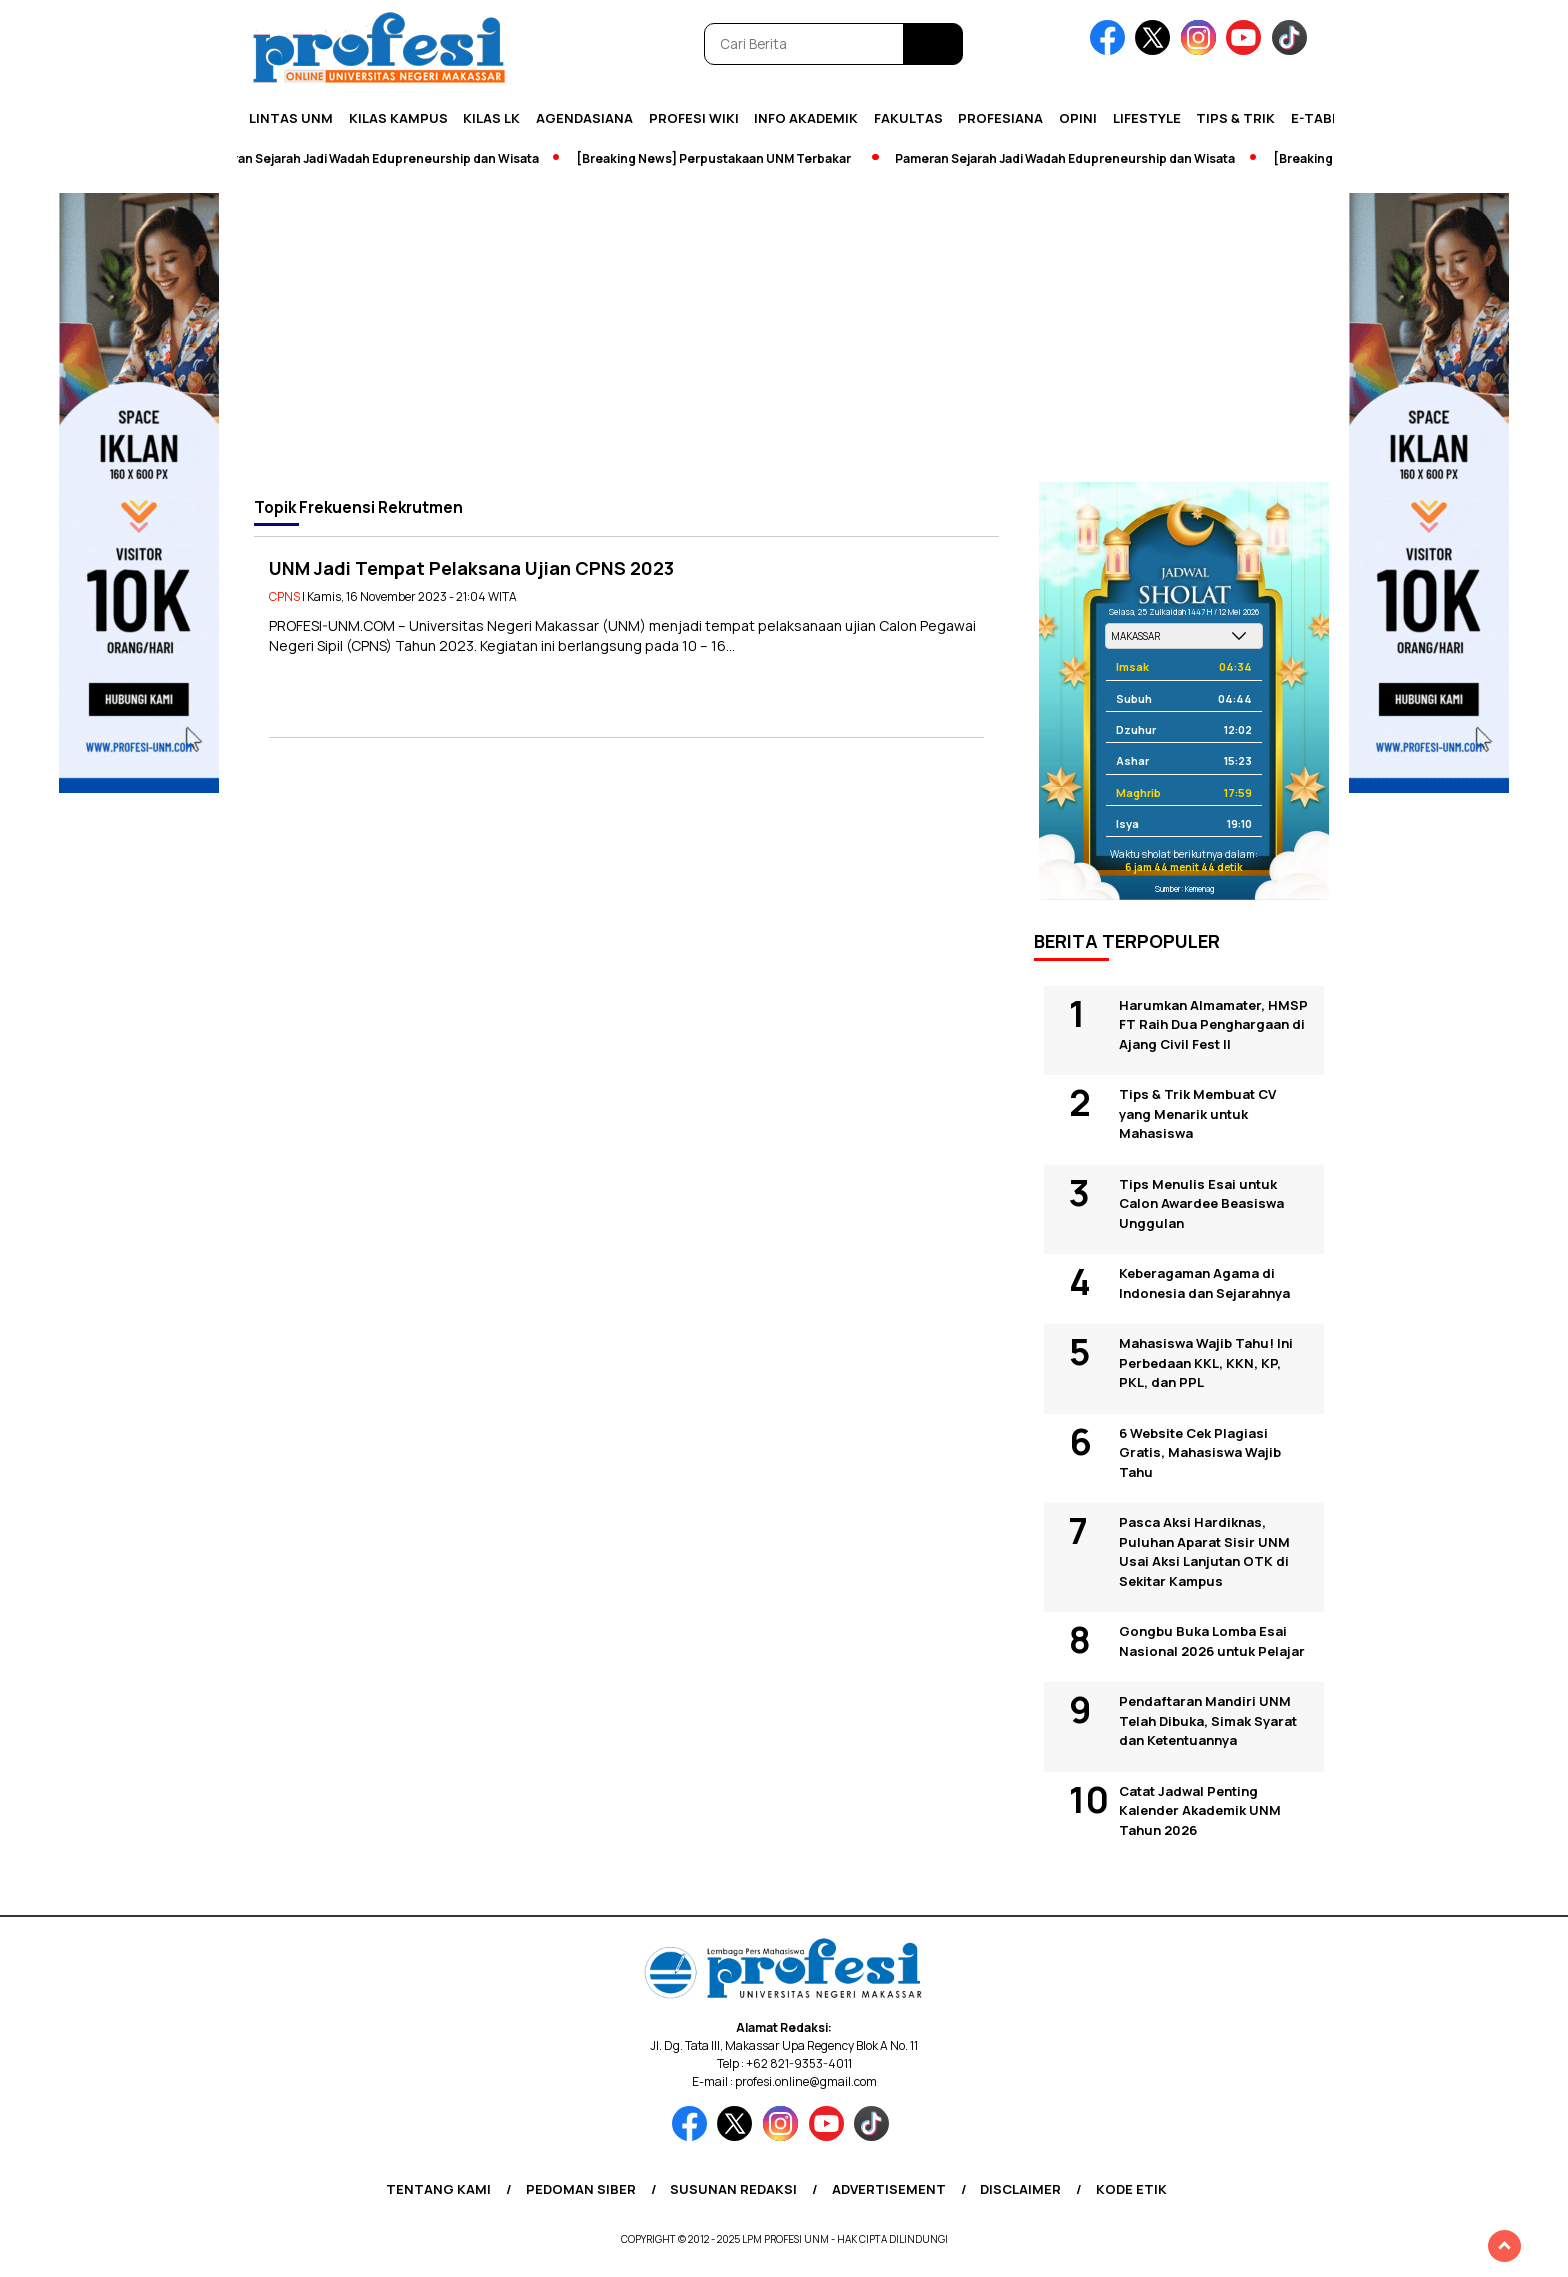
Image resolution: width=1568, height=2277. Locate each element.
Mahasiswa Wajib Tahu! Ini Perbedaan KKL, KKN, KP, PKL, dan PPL (1206, 1362)
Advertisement (889, 2189)
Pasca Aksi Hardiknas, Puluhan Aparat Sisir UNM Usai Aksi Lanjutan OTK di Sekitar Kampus (1204, 1551)
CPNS (284, 596)
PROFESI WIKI (694, 118)
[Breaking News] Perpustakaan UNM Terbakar (718, 158)
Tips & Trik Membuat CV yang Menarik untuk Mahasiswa (1197, 1113)
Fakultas (908, 118)
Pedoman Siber (581, 2189)
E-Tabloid (1327, 118)
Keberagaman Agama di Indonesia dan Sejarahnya (1204, 1283)
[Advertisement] (784, 332)
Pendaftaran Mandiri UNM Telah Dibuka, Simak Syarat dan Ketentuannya (1208, 1720)
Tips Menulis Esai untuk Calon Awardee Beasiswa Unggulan (1201, 1203)
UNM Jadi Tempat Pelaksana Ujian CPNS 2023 (471, 568)
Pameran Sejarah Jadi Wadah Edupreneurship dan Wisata (374, 158)
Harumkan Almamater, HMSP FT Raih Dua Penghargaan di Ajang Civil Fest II (1213, 1024)
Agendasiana (584, 118)
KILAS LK (491, 118)
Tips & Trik (1235, 118)
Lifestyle (1147, 118)
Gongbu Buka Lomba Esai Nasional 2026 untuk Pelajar (1212, 1641)
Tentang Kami (438, 2189)
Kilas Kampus (398, 118)
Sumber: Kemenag (1184, 888)
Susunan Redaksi (733, 2189)
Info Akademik (806, 118)
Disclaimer (1020, 2189)
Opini (1078, 118)
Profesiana (1000, 118)
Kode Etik (1131, 2189)
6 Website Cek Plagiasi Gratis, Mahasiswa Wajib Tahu (1200, 1452)
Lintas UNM (291, 118)
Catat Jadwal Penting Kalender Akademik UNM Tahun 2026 (1200, 1810)
